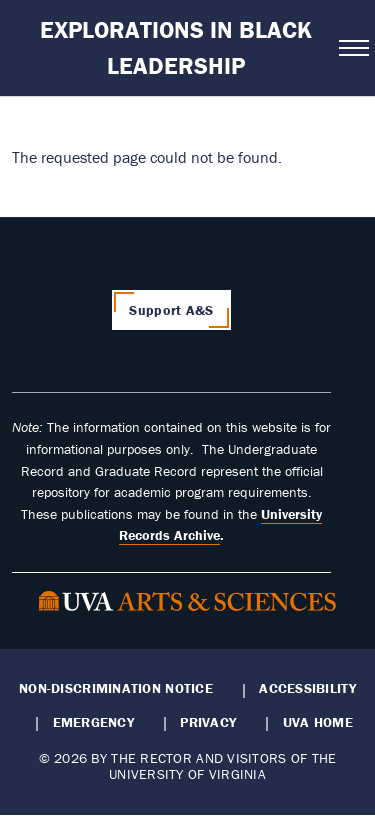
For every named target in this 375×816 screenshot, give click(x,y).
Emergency (93, 722)
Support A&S (171, 310)
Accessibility (307, 688)
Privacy (208, 722)
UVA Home (318, 722)
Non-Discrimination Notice (116, 688)
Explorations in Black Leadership (176, 47)
